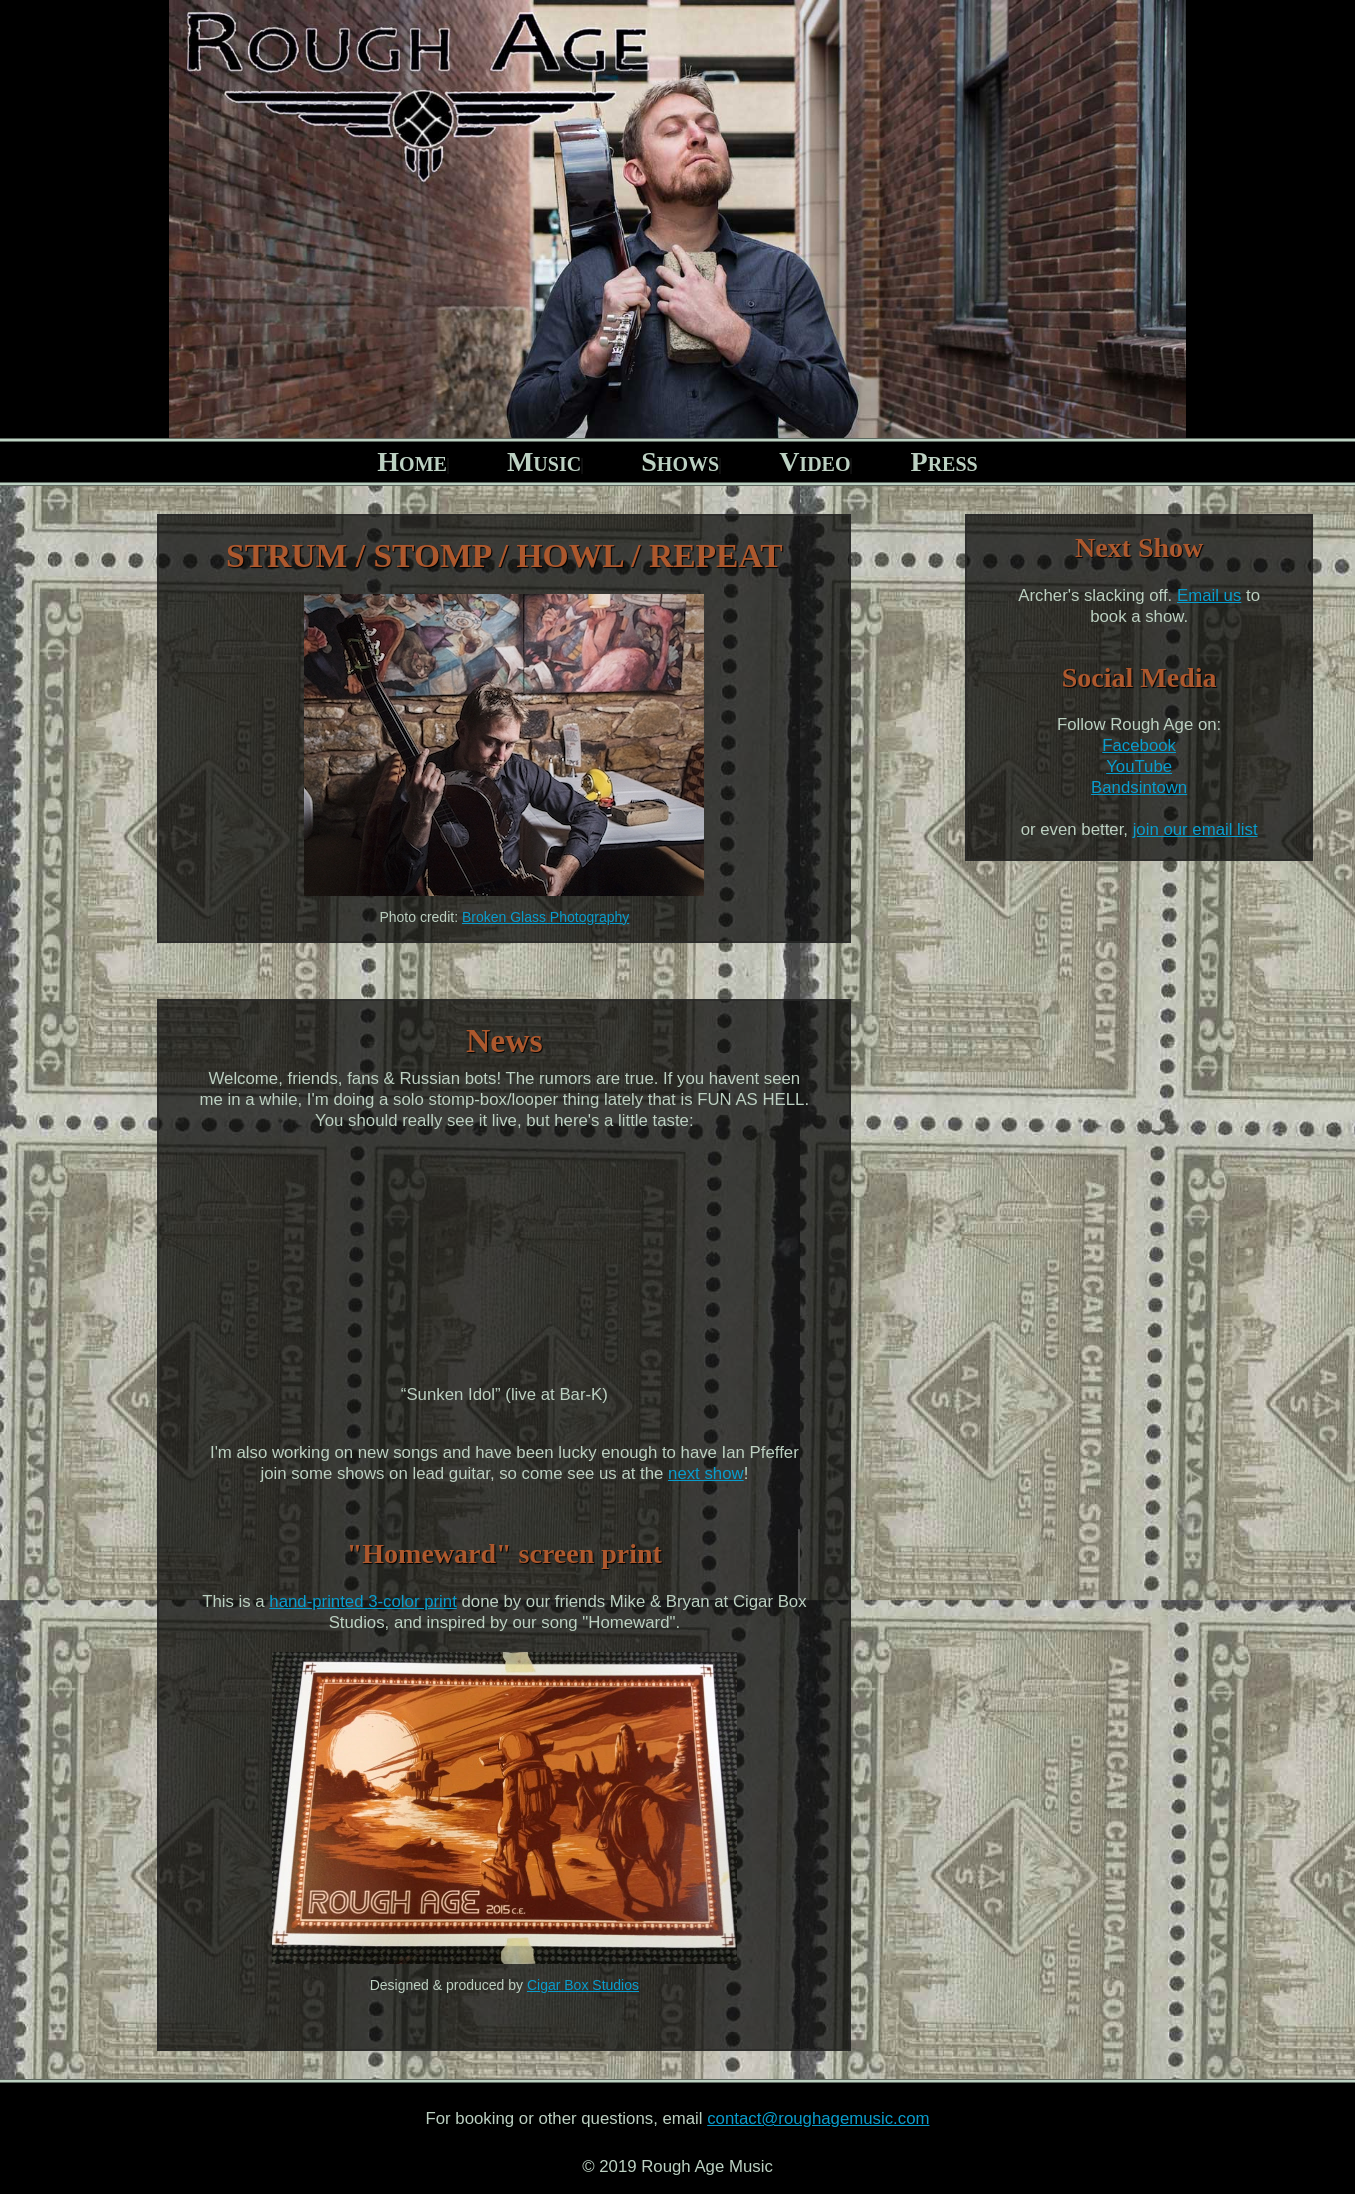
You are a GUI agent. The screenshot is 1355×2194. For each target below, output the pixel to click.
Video (814, 461)
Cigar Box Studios (583, 1985)
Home (412, 461)
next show (706, 1473)
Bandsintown (1139, 787)
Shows (680, 461)
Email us (1209, 595)
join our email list (1195, 829)
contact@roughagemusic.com (818, 2118)
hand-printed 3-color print (363, 1601)
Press (944, 461)
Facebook (1139, 745)
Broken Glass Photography (545, 917)
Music (544, 461)
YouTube (1139, 766)
